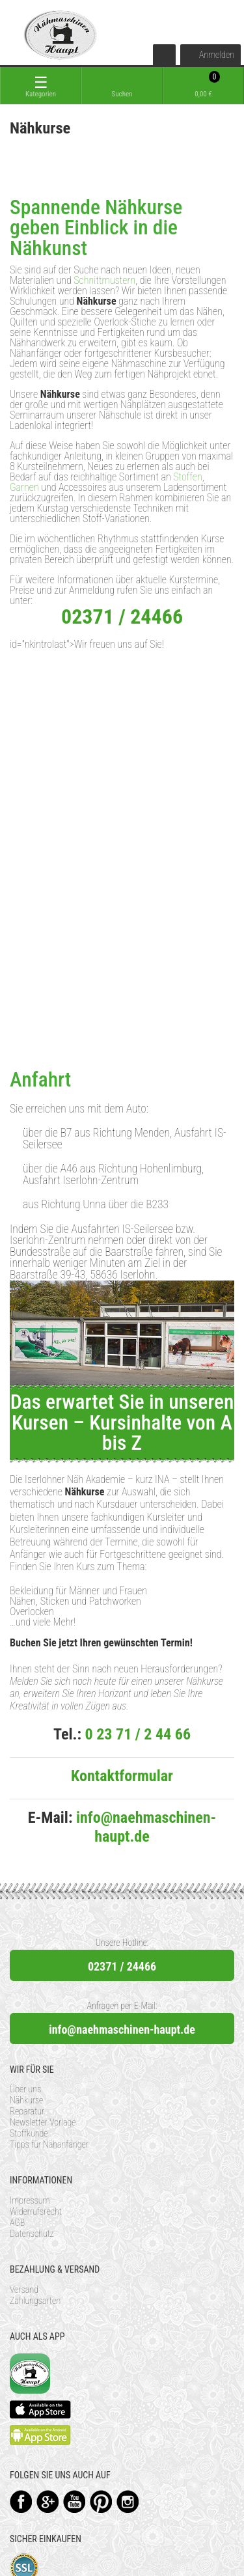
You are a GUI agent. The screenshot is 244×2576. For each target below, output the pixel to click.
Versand (24, 2289)
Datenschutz (32, 2233)
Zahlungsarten (35, 2300)
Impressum (30, 2200)
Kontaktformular (122, 1776)
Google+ (47, 2501)
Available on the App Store (40, 2409)
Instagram (127, 2501)
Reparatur (27, 2111)
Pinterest (101, 2501)
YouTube (74, 2501)
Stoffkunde (29, 2133)
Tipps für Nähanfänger (49, 2144)
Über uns (25, 2089)
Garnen (24, 487)
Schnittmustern (104, 280)
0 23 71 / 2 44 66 (138, 1734)
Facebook (21, 2501)
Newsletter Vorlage (43, 2122)
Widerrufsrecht (36, 2211)
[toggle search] (122, 85)
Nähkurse (26, 2100)
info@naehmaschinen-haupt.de (146, 1827)
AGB (17, 2222)
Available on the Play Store (40, 2435)
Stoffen (187, 477)
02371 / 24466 (122, 1966)
